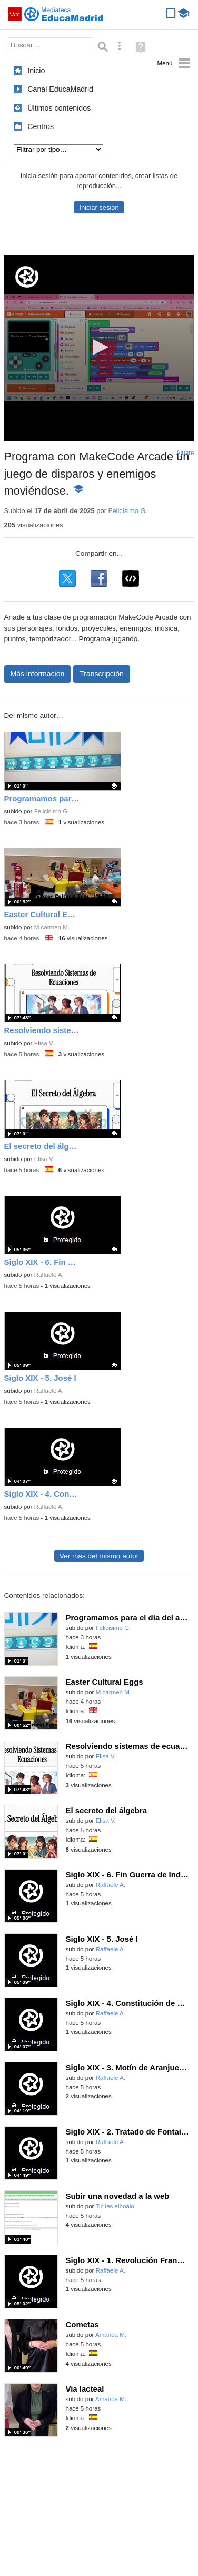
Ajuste (185, 453)
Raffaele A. (49, 1275)
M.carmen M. (52, 927)
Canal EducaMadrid (60, 89)
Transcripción (102, 674)
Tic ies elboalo (114, 2206)
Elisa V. (44, 1043)
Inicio (36, 70)
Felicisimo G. (128, 511)
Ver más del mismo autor (99, 1556)
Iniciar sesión (98, 207)
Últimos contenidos (59, 108)
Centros (40, 126)
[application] (99, 348)
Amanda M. (110, 2335)
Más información (38, 674)
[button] (99, 347)
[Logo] (27, 277)
